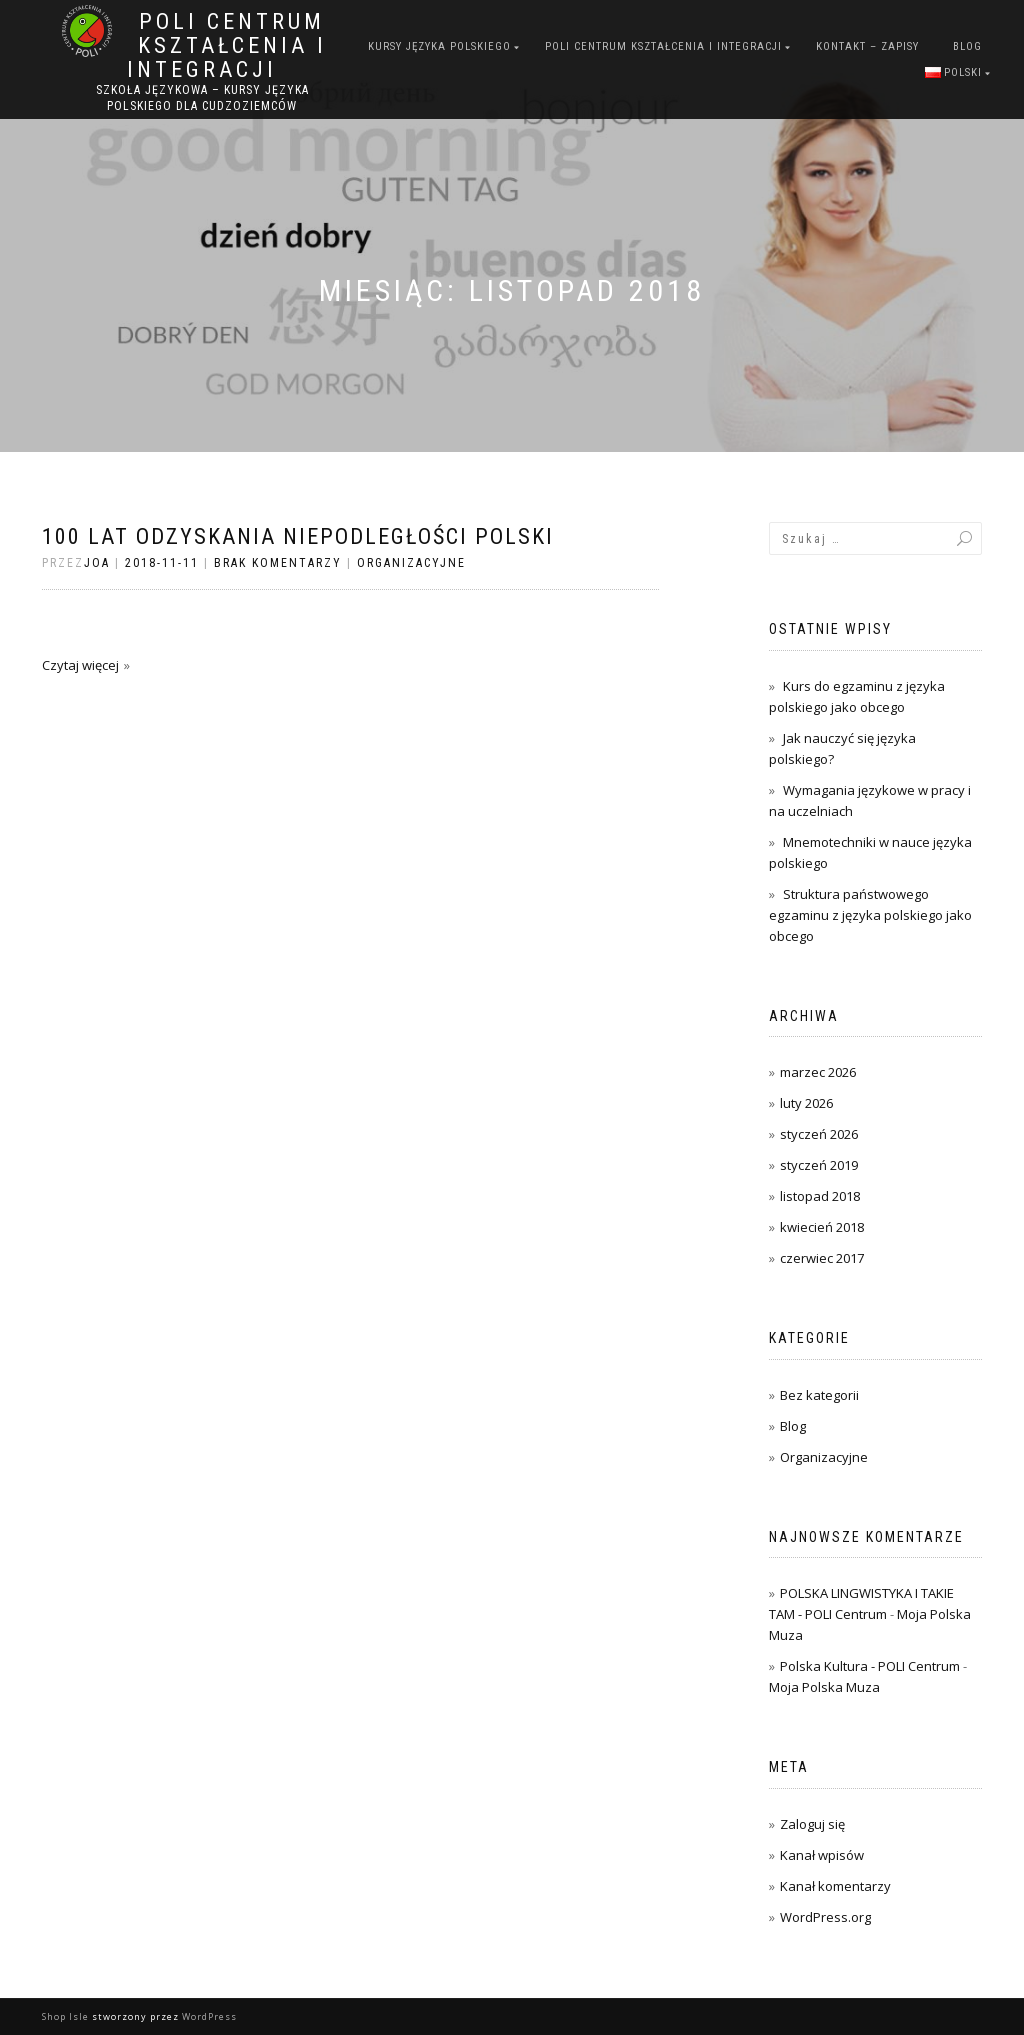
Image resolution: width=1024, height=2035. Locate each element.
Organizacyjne (411, 563)
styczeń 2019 (819, 1165)
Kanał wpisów (822, 1855)
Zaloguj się (812, 1824)
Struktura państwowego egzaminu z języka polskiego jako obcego (870, 915)
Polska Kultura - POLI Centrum (870, 1666)
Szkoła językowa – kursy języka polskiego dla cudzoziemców (202, 98)
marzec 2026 (818, 1072)
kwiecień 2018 (822, 1227)
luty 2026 (806, 1103)
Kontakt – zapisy (867, 46)
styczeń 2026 (819, 1134)
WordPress (209, 2016)
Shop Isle (65, 2016)
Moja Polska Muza (824, 1687)
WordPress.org (825, 1917)
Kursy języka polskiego (439, 46)
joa (97, 563)
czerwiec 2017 (822, 1258)
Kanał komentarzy (835, 1886)
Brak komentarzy (278, 563)
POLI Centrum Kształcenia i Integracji (227, 46)
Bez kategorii (819, 1395)
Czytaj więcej (80, 665)
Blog (967, 46)
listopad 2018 (820, 1196)
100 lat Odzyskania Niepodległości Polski (298, 536)
